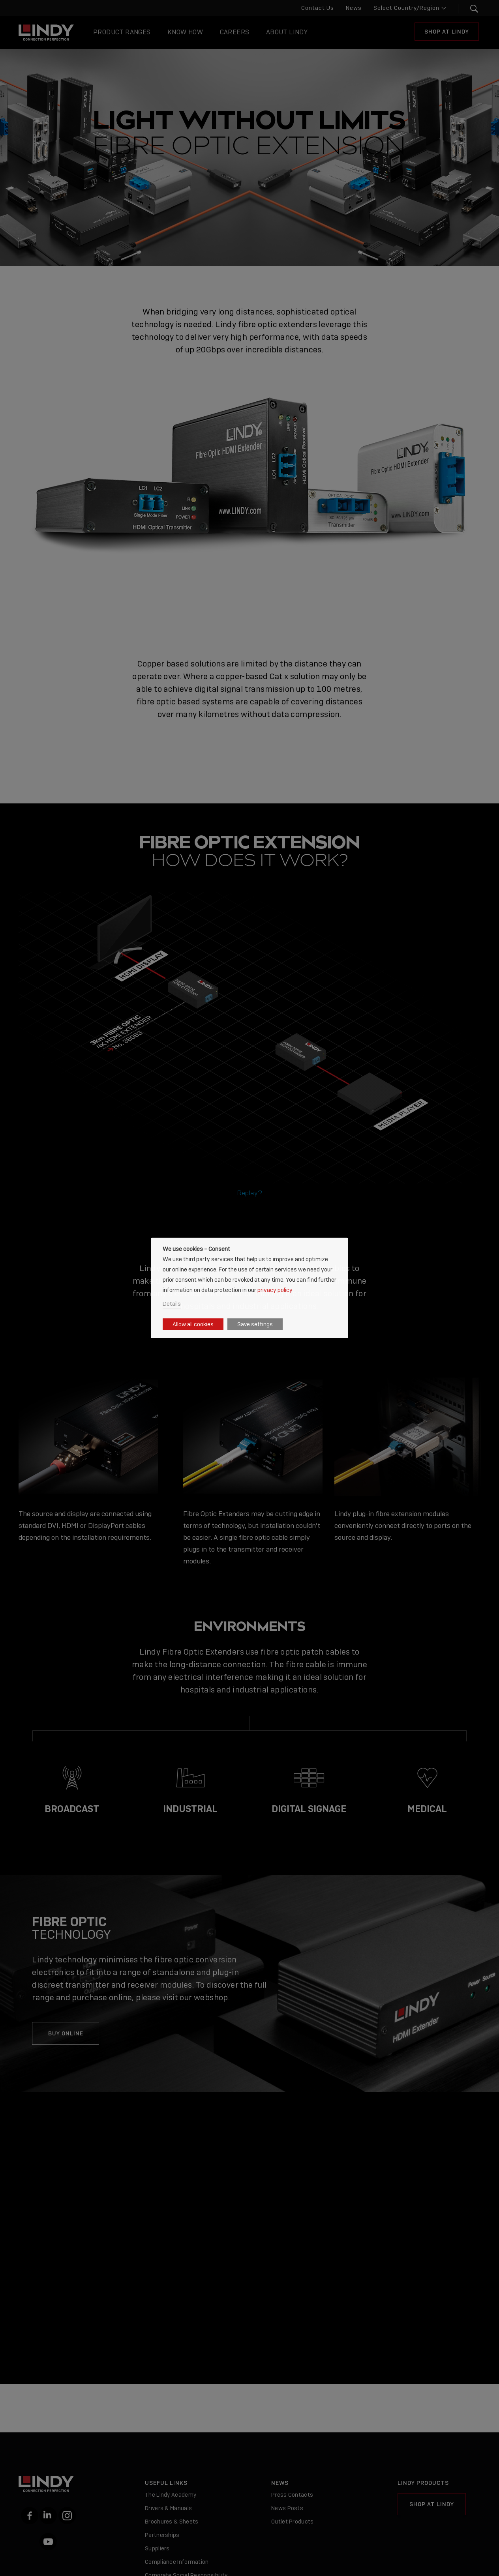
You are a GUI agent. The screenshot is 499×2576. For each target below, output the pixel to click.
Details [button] (172, 1303)
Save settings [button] (255, 1324)
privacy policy (275, 1289)
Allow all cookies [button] (193, 1324)
